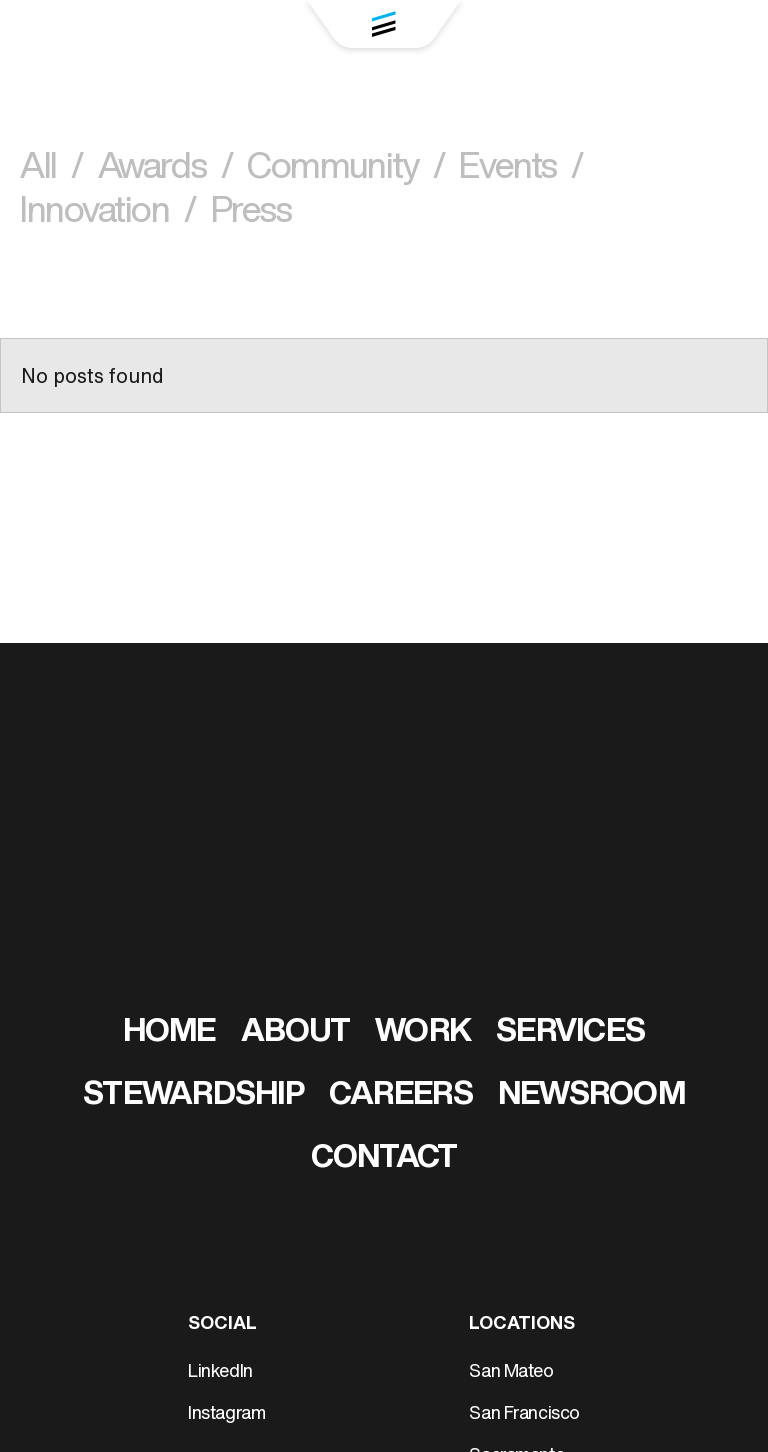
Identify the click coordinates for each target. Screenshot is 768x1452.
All (51, 169)
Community (345, 169)
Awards (165, 169)
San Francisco (524, 1414)
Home (169, 1033)
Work (423, 1033)
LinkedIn (220, 1372)
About (295, 1033)
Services (570, 1033)
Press (251, 213)
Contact (384, 1159)
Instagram (226, 1414)
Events (520, 169)
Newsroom (591, 1096)
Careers (401, 1096)
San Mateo (511, 1372)
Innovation (108, 213)
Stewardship (193, 1096)
